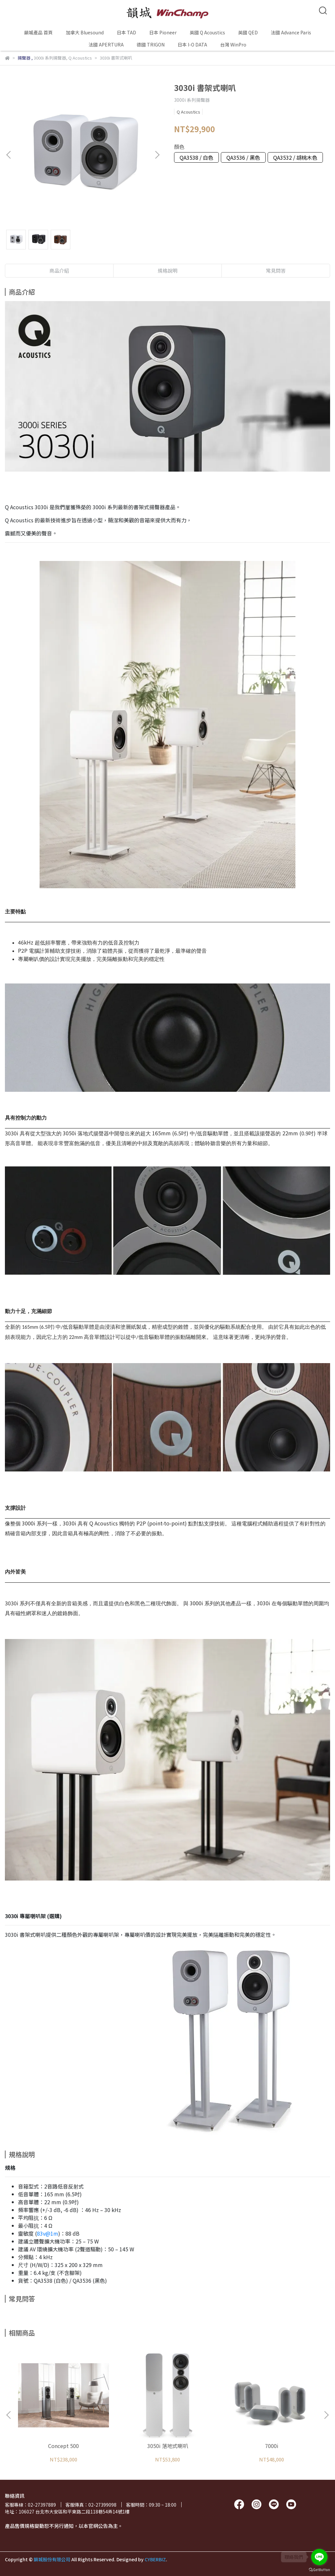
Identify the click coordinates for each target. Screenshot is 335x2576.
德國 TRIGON (151, 44)
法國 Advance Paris (291, 32)
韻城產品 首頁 (38, 32)
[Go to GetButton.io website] (319, 2569)
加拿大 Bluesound (85, 32)
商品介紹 (59, 270)
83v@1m (47, 2233)
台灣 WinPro (233, 44)
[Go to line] (319, 2557)
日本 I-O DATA (192, 44)
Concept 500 (63, 2445)
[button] (157, 155)
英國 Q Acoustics (207, 32)
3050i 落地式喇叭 (167, 2445)
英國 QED (248, 32)
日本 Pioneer (163, 32)
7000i (271, 2445)
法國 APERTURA (106, 44)
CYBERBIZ (155, 2559)
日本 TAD (126, 32)
